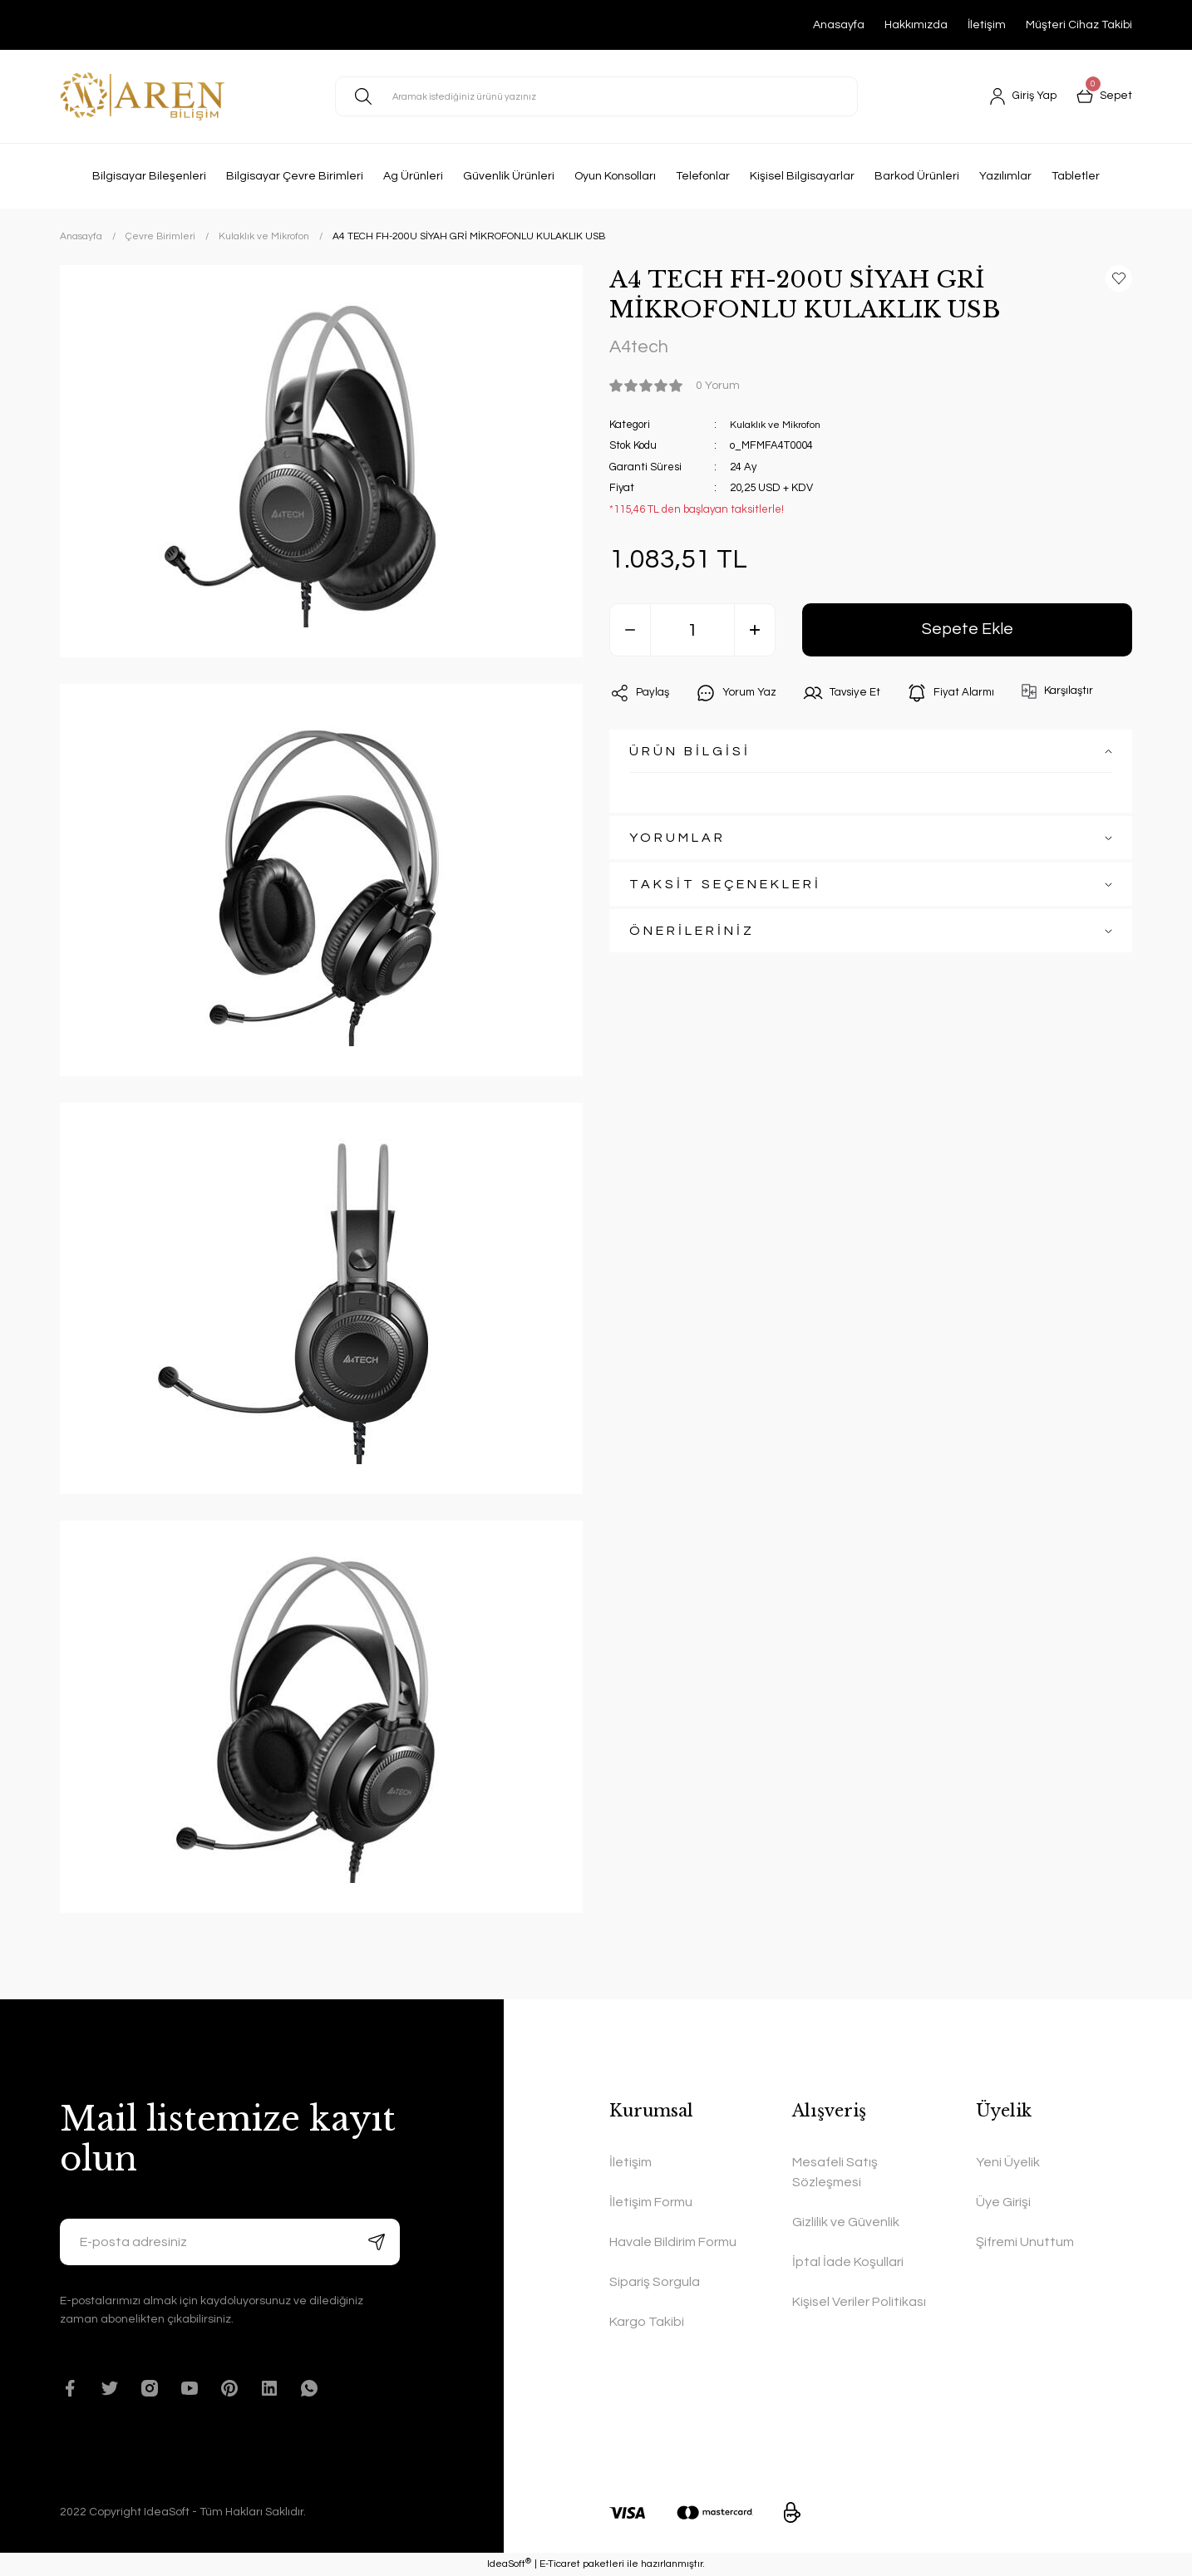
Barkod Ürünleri (916, 176)
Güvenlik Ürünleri (508, 176)
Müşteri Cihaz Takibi (1079, 25)
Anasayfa (838, 25)
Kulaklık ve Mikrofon (778, 426)
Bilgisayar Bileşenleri (149, 176)
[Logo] (142, 96)
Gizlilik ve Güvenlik (845, 2222)
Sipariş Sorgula (654, 2281)
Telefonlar (703, 176)
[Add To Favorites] (1119, 278)
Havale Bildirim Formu (672, 2242)
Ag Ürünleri (413, 176)
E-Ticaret (559, 2564)
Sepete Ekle (967, 632)
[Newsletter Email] (230, 2242)
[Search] (596, 96)
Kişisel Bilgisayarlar (802, 176)
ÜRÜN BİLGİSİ (690, 753)
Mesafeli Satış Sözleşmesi (835, 2172)
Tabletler (1076, 176)
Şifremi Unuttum (1025, 2242)
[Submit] (376, 2242)
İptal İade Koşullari (848, 2262)
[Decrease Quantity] (630, 632)
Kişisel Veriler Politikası (859, 2301)
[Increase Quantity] (755, 632)
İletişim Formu (650, 2202)
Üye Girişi (1003, 2202)
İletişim (987, 25)
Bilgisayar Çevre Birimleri (294, 176)
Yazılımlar (1005, 176)
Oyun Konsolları (615, 176)
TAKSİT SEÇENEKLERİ (725, 886)
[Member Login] (1021, 96)
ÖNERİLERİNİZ (692, 933)
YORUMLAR (677, 840)
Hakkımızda (916, 25)
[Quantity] (692, 632)
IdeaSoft (509, 2564)
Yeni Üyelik (1008, 2162)
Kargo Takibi (646, 2321)
